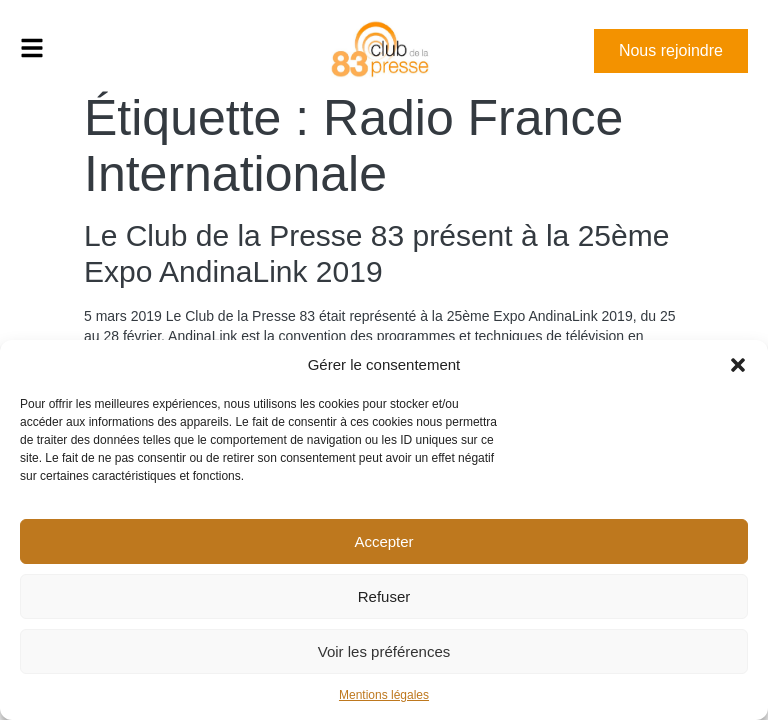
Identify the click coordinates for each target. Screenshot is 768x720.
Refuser (384, 596)
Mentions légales (384, 695)
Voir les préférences (384, 651)
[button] (738, 365)
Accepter (383, 541)
